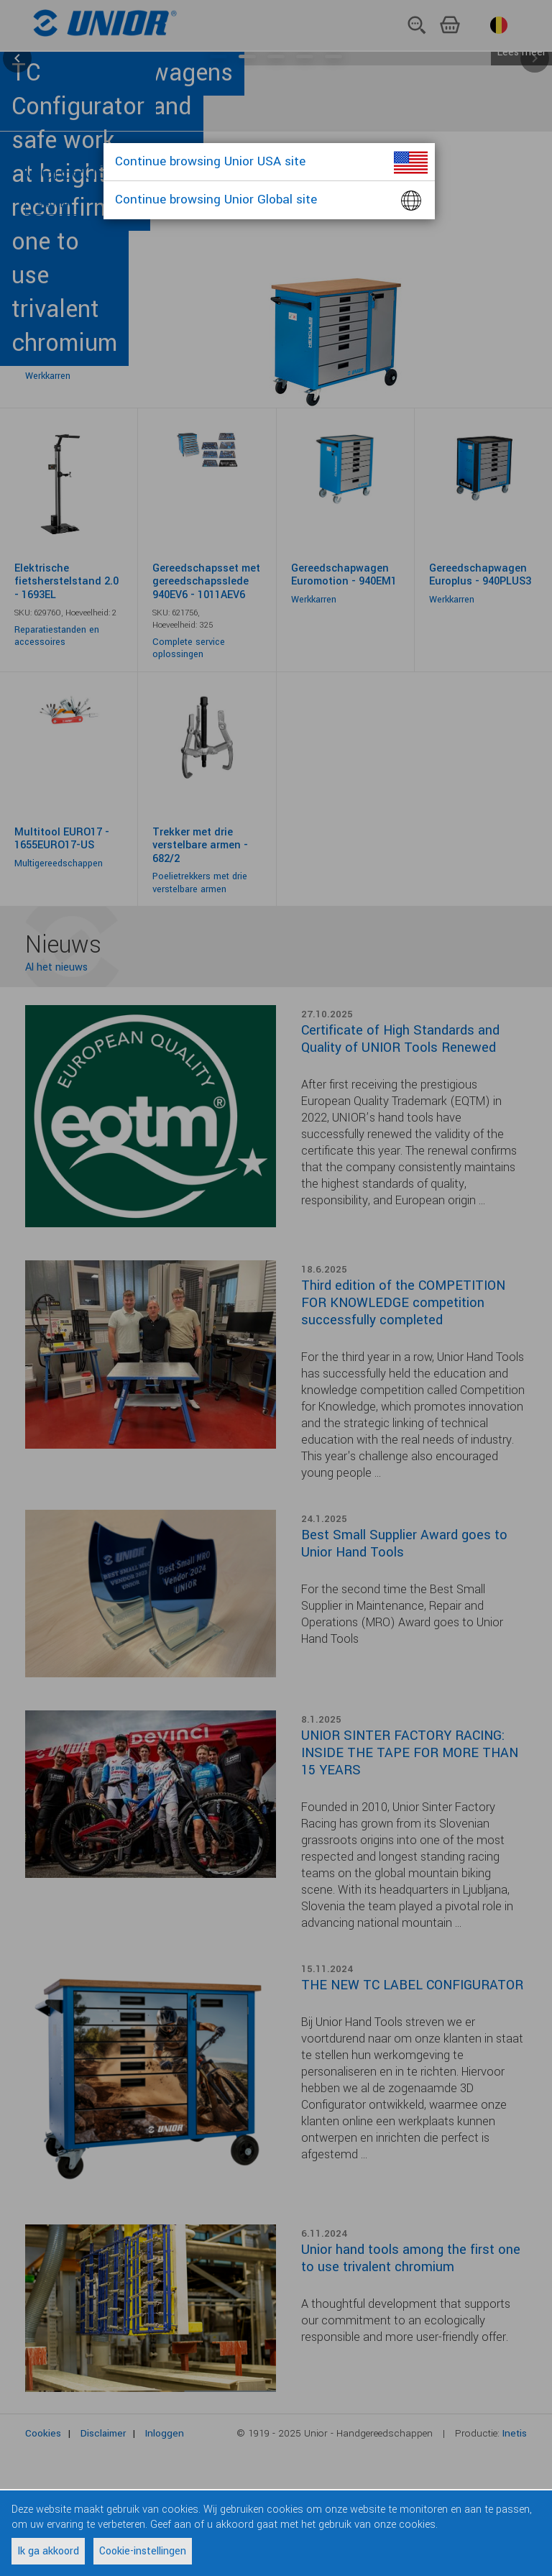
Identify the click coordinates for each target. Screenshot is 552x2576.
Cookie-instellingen (142, 2551)
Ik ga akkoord (48, 2551)
